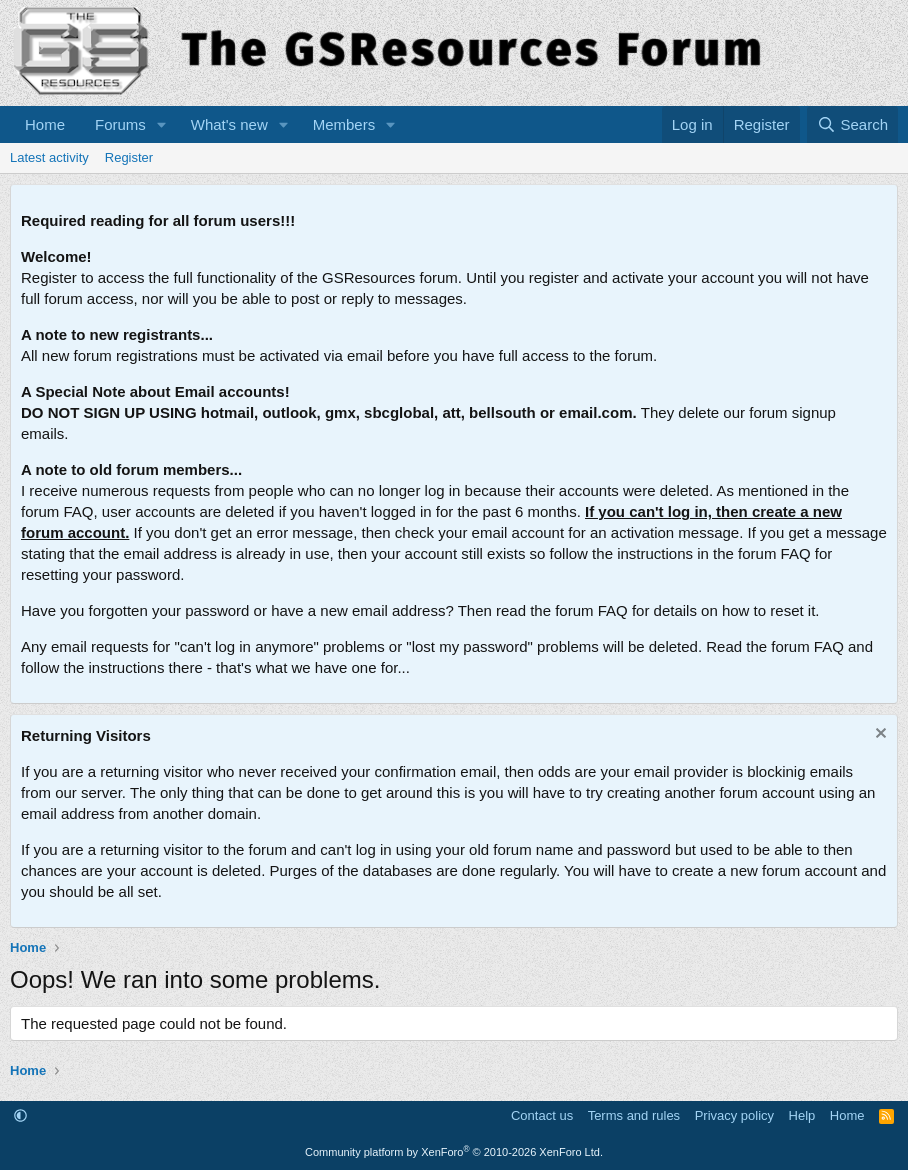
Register (129, 157)
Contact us (542, 1115)
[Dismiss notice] (878, 735)
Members (344, 124)
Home (45, 124)
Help (802, 1115)
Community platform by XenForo (454, 1152)
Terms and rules (634, 1115)
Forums (120, 124)
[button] (162, 124)
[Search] (852, 124)
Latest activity (49, 157)
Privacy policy (734, 1115)
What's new (229, 124)
